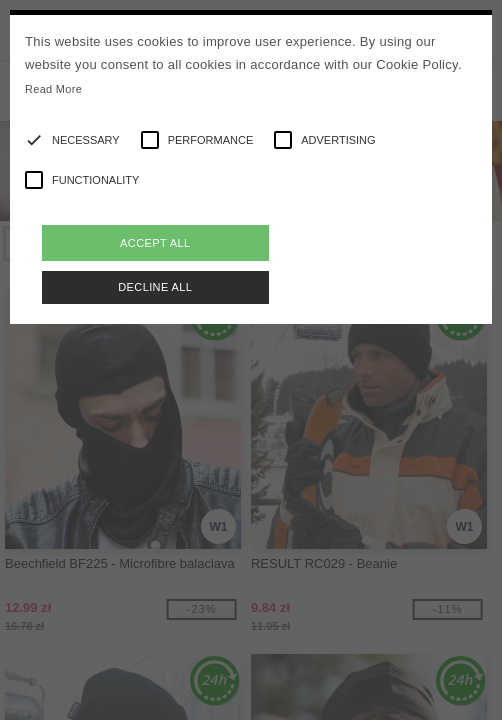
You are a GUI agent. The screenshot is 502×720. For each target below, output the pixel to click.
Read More (53, 89)
